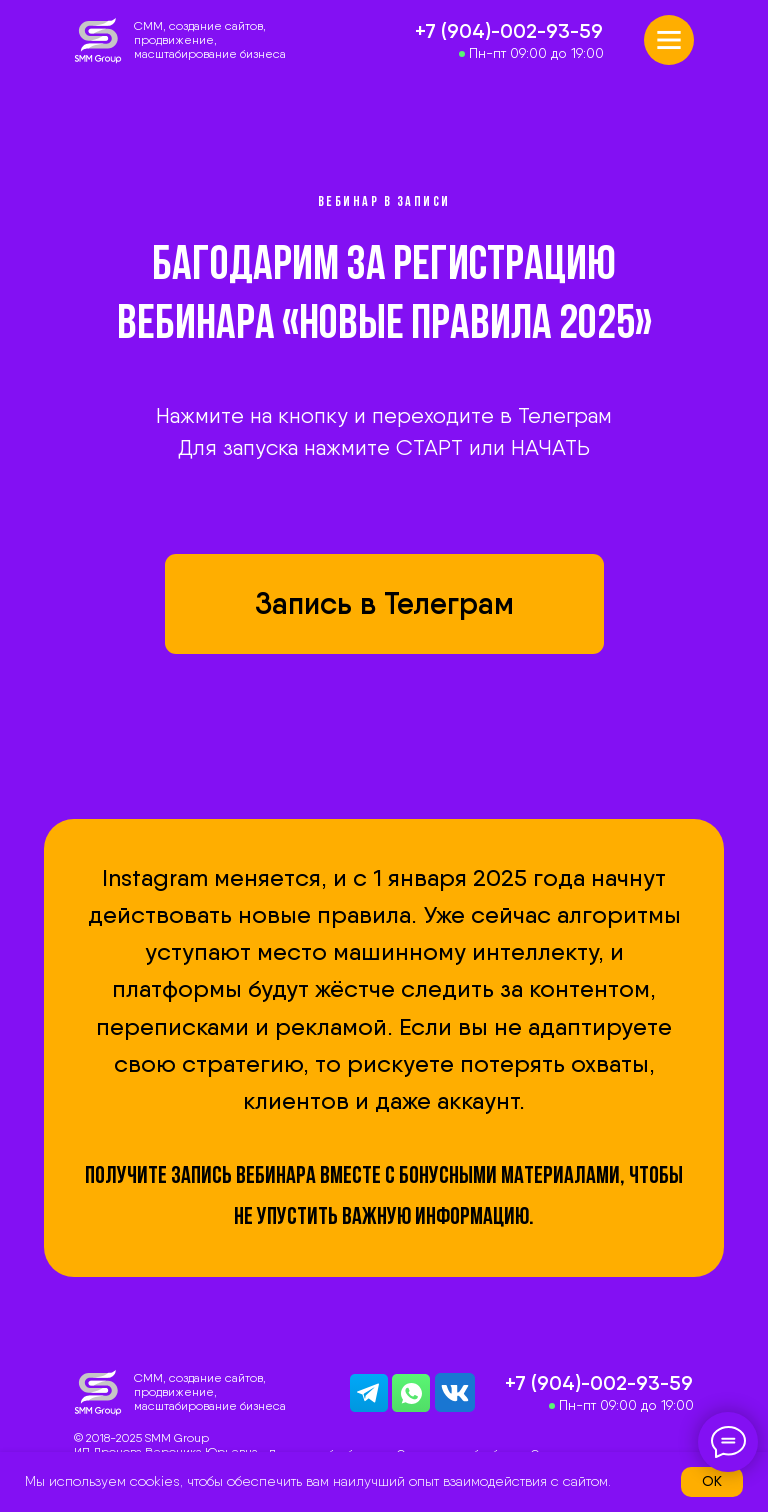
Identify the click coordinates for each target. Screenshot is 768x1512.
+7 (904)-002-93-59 (509, 31)
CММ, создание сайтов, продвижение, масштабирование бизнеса (210, 40)
